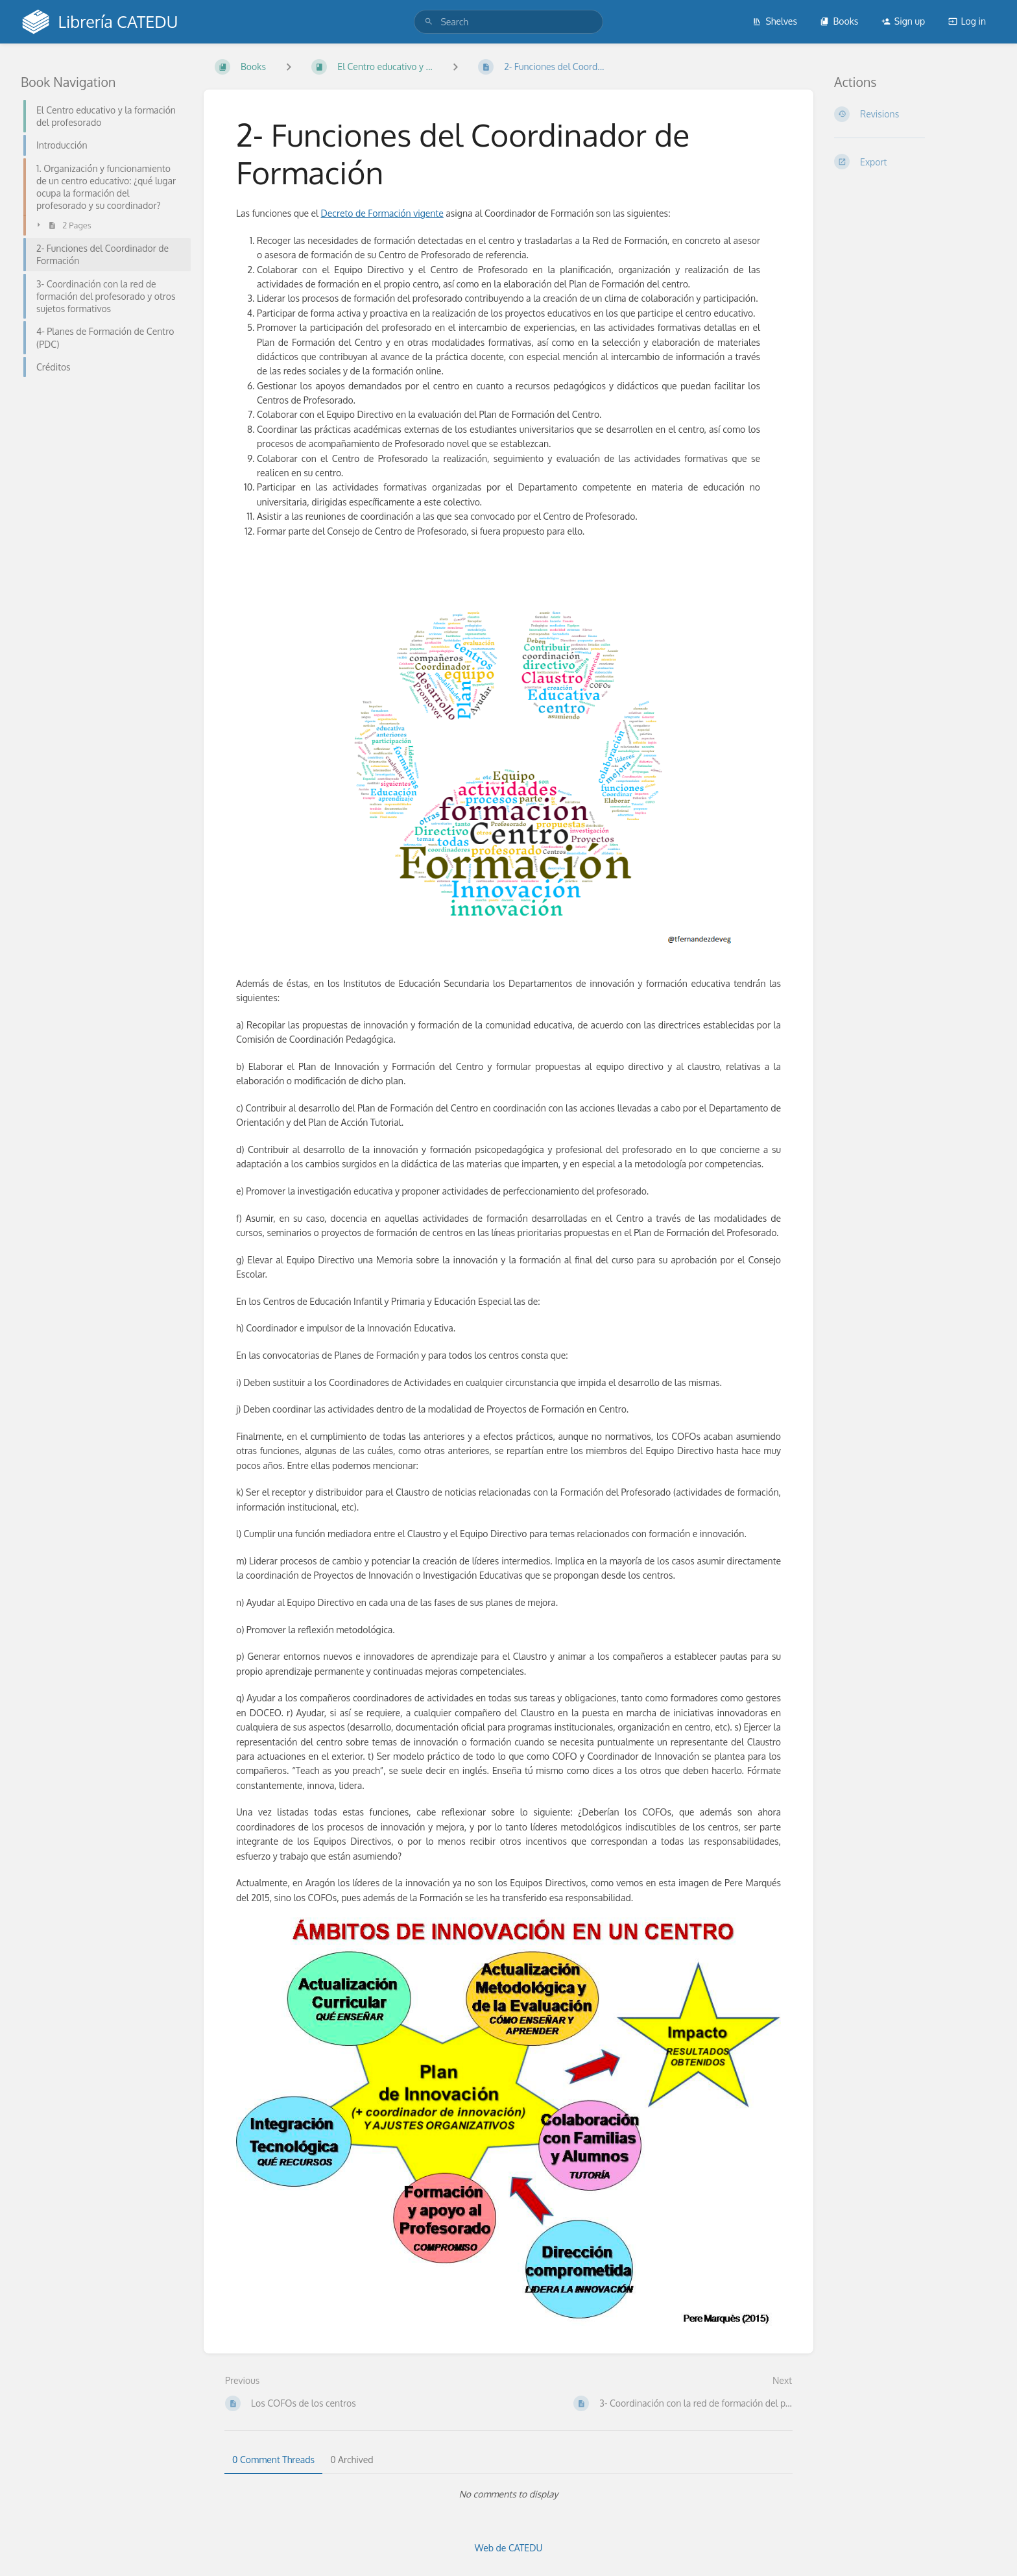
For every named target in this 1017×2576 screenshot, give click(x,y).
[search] (508, 22)
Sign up (903, 21)
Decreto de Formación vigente (382, 213)
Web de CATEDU (509, 2547)
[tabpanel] (508, 2494)
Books (839, 21)
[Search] (428, 21)
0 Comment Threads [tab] (273, 2459)
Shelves (774, 21)
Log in (967, 21)
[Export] (915, 161)
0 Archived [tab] (351, 2459)
